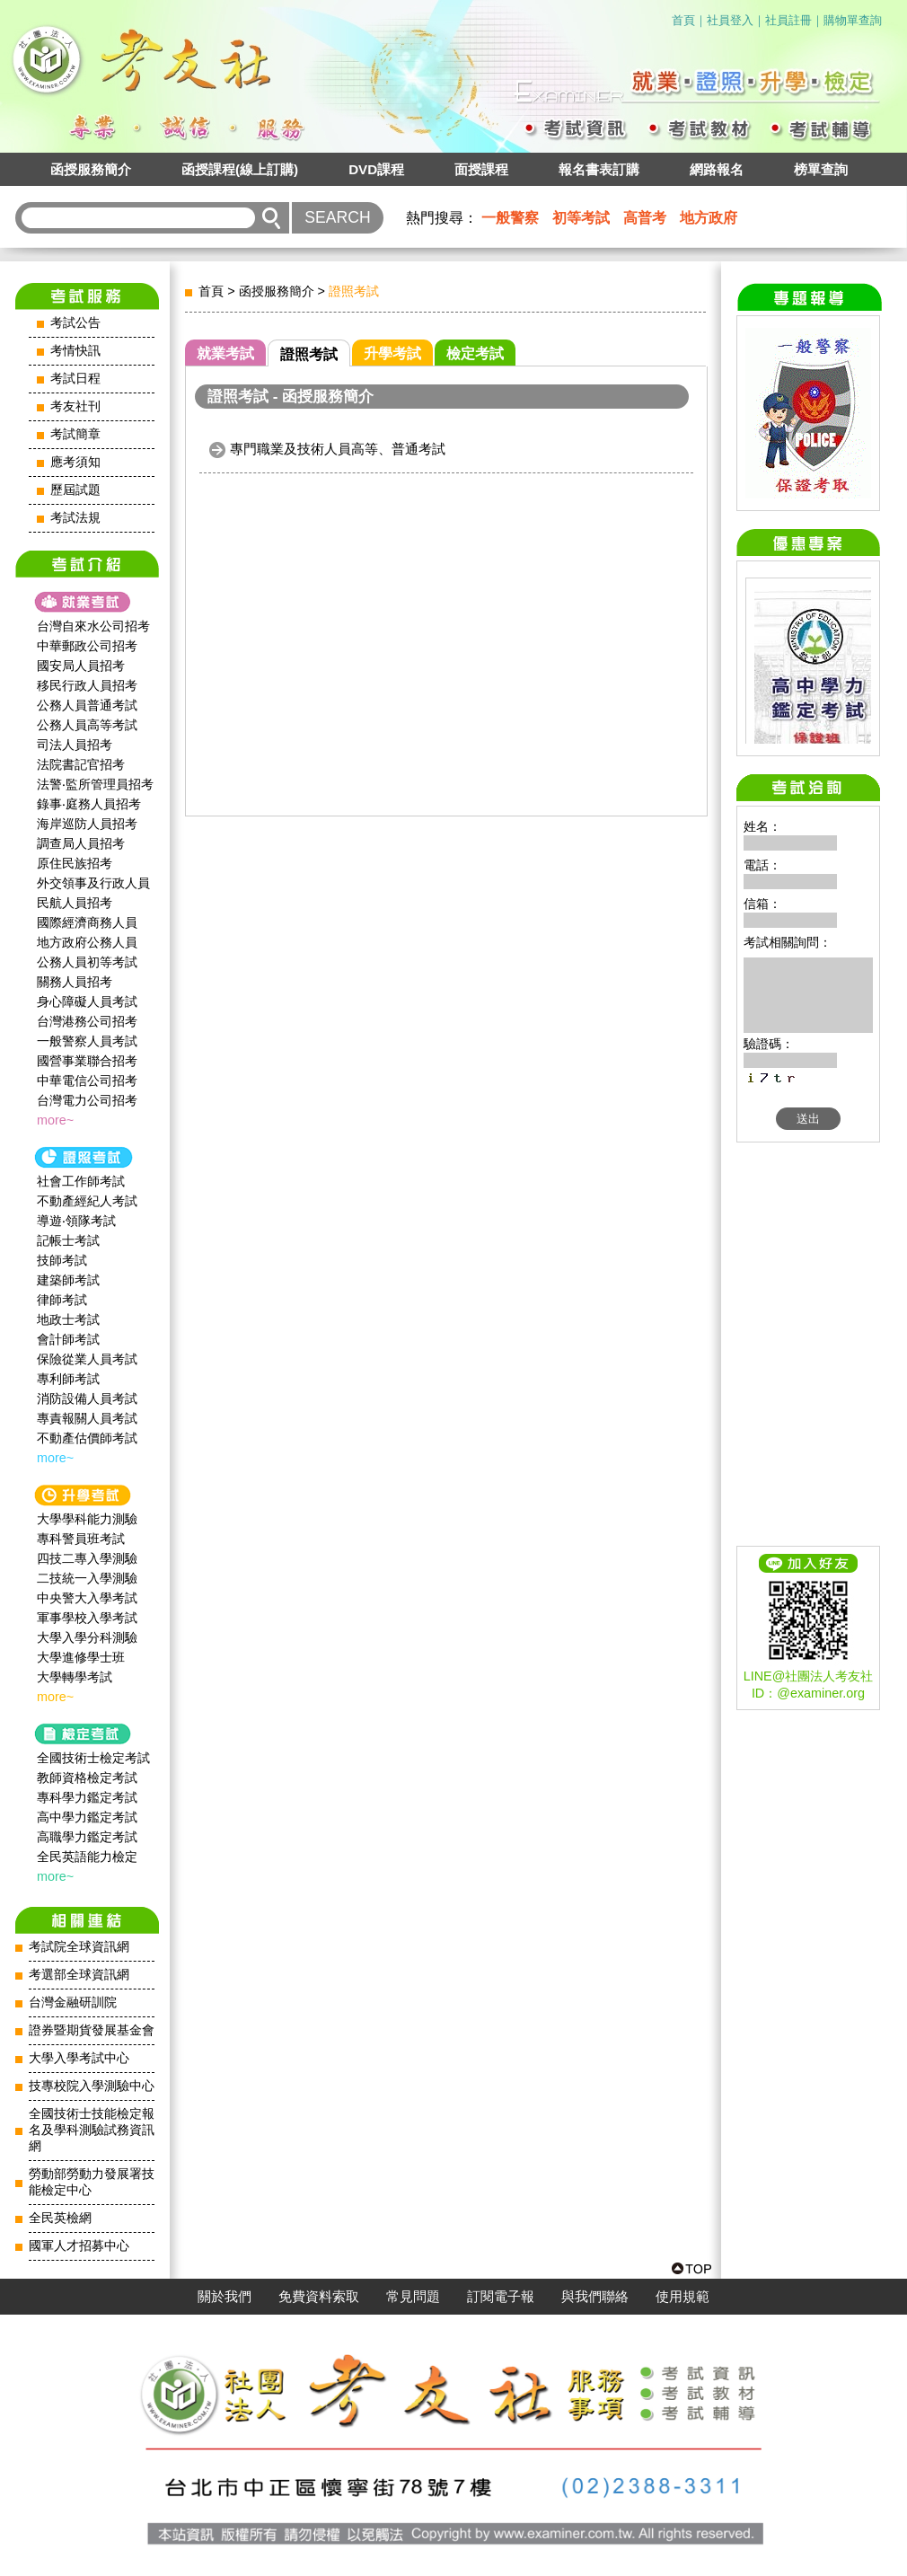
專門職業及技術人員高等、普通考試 (337, 448)
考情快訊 (75, 350)
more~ (55, 1120)
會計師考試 (68, 1339)
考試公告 (75, 323)
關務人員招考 (74, 982)
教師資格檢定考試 (87, 1777)
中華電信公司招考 (87, 1080)
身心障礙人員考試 (87, 1001)
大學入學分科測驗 (87, 1637)
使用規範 (682, 2296)
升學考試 (392, 353)
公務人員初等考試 (87, 962)
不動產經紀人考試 (87, 1201)
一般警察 (510, 217)
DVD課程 (376, 169)
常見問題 (413, 2296)
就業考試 (225, 353)
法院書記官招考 (81, 764)
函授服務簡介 (90, 169)
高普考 (644, 217)
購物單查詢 (852, 20)
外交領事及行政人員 (93, 883)
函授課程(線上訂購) (239, 169)
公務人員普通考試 (87, 705)
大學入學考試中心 (79, 2058)
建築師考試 (68, 1280)
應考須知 (75, 462)
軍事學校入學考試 (87, 1617)
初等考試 (581, 217)
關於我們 (224, 2296)
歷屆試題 (75, 490)
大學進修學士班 (81, 1657)
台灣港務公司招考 (87, 1021)
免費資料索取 (318, 2296)
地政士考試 (68, 1319)
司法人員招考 (74, 744)
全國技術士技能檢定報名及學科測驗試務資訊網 (91, 2130)
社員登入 (730, 20)
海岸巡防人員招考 (87, 823)
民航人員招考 (74, 902)
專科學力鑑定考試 (87, 1797)
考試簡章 (75, 434)
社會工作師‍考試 (81, 1181)
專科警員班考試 (81, 1538)
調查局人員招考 (81, 843)
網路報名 (717, 169)
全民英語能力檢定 (87, 1856)
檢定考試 (475, 353)
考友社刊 (75, 406)
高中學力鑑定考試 (87, 1817)
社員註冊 (788, 20)
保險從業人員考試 (87, 1359)
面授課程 (481, 169)
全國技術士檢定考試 (93, 1758)
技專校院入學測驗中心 (91, 2086)
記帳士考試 (68, 1240)
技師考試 (62, 1260)
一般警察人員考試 (87, 1041)
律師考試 (62, 1299)
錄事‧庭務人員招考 (89, 804)
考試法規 (75, 518)
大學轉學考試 (74, 1677)
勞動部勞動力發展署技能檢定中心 (91, 2182)
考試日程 (75, 378)
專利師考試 (68, 1379)
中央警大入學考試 (87, 1598)
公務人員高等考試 (87, 725)
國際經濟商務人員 (87, 922)
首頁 (683, 20)
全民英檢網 (60, 2218)
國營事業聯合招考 (87, 1061)
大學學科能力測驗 (87, 1519)
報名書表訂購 (599, 169)
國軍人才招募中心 (79, 2246)
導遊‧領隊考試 (76, 1220)
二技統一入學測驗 (87, 1578)
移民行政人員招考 (87, 685)
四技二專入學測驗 (87, 1558)
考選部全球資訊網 (79, 1974)
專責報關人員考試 (87, 1418)
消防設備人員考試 (87, 1398)
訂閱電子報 (500, 2296)
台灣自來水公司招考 (93, 626)
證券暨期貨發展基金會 (91, 2030)
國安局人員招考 (81, 665)
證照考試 (309, 354)
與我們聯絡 (595, 2296)
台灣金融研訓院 (73, 2002)
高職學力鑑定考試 (87, 1837)
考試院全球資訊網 (79, 1947)
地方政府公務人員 (87, 942)
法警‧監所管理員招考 (95, 784)
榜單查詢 (821, 169)
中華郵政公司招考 (87, 646)
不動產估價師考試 (87, 1438)
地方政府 (708, 217)
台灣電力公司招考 (87, 1100)
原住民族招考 (74, 863)
